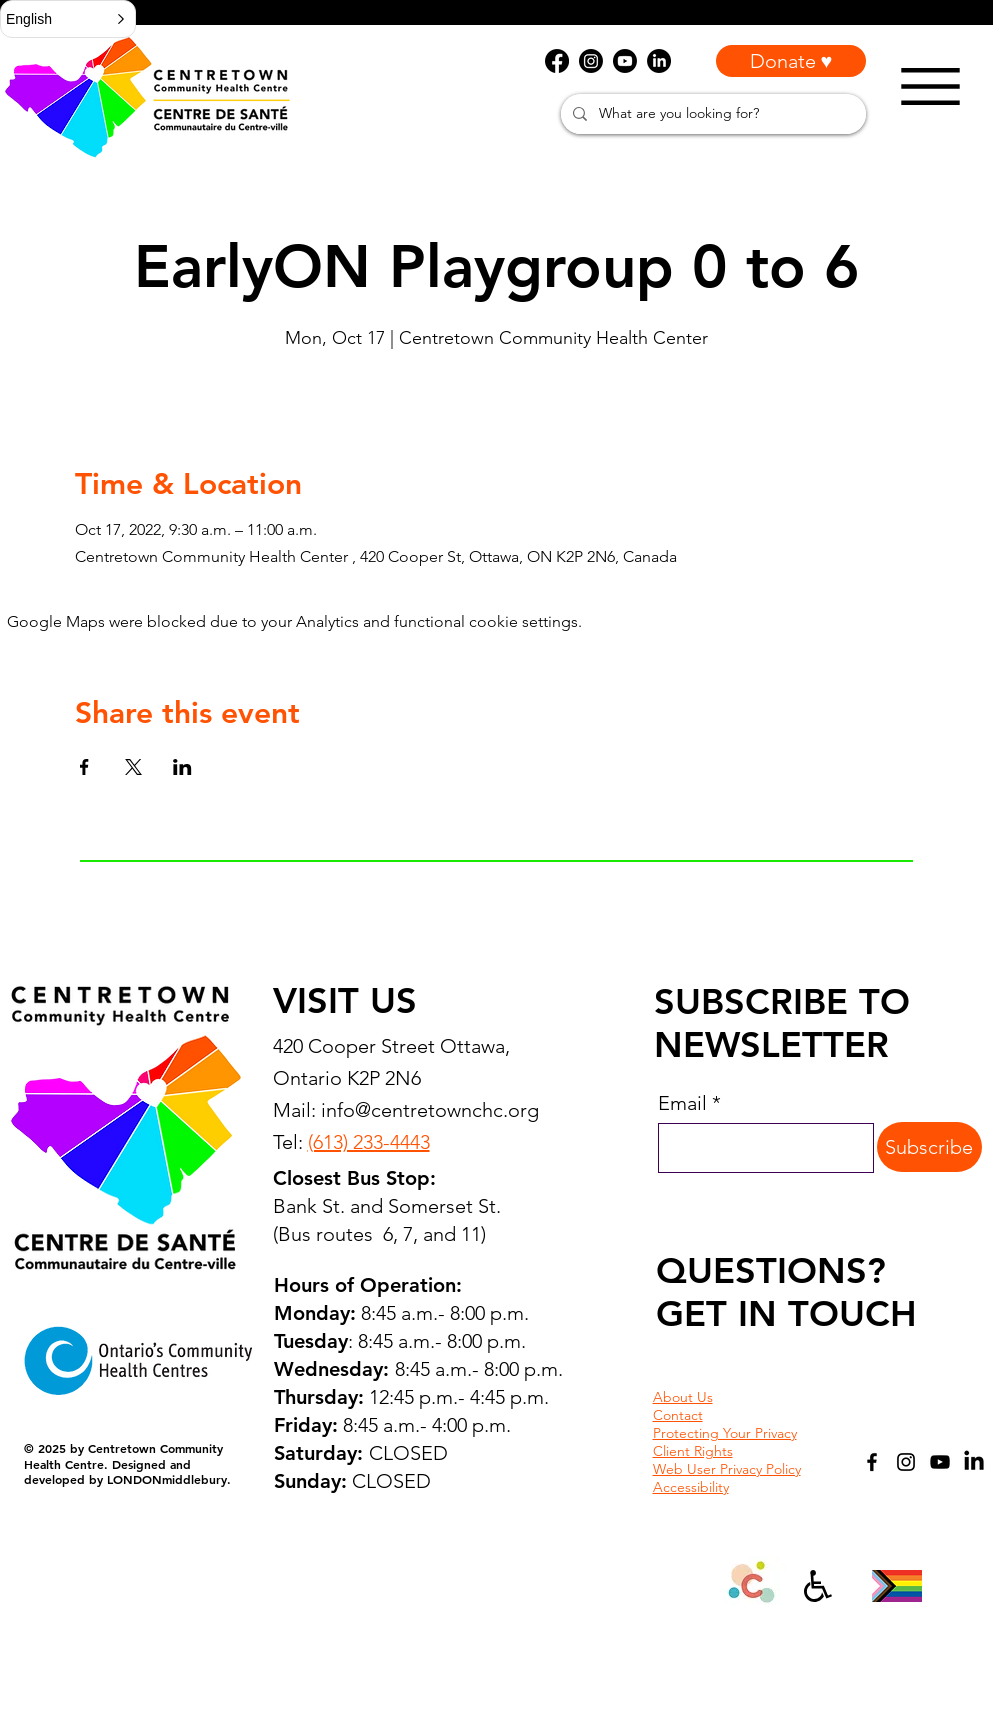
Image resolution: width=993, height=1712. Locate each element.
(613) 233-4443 (369, 1142)
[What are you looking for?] (711, 114)
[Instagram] (906, 1462)
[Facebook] (872, 1462)
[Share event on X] (133, 767)
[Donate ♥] (791, 61)
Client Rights (693, 1451)
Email (682, 1103)
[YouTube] (940, 1462)
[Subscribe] (929, 1147)
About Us (683, 1397)
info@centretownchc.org (430, 1110)
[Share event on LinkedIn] (182, 767)
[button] (68, 19)
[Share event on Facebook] (84, 767)
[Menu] (930, 86)
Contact (678, 1415)
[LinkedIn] (974, 1462)
